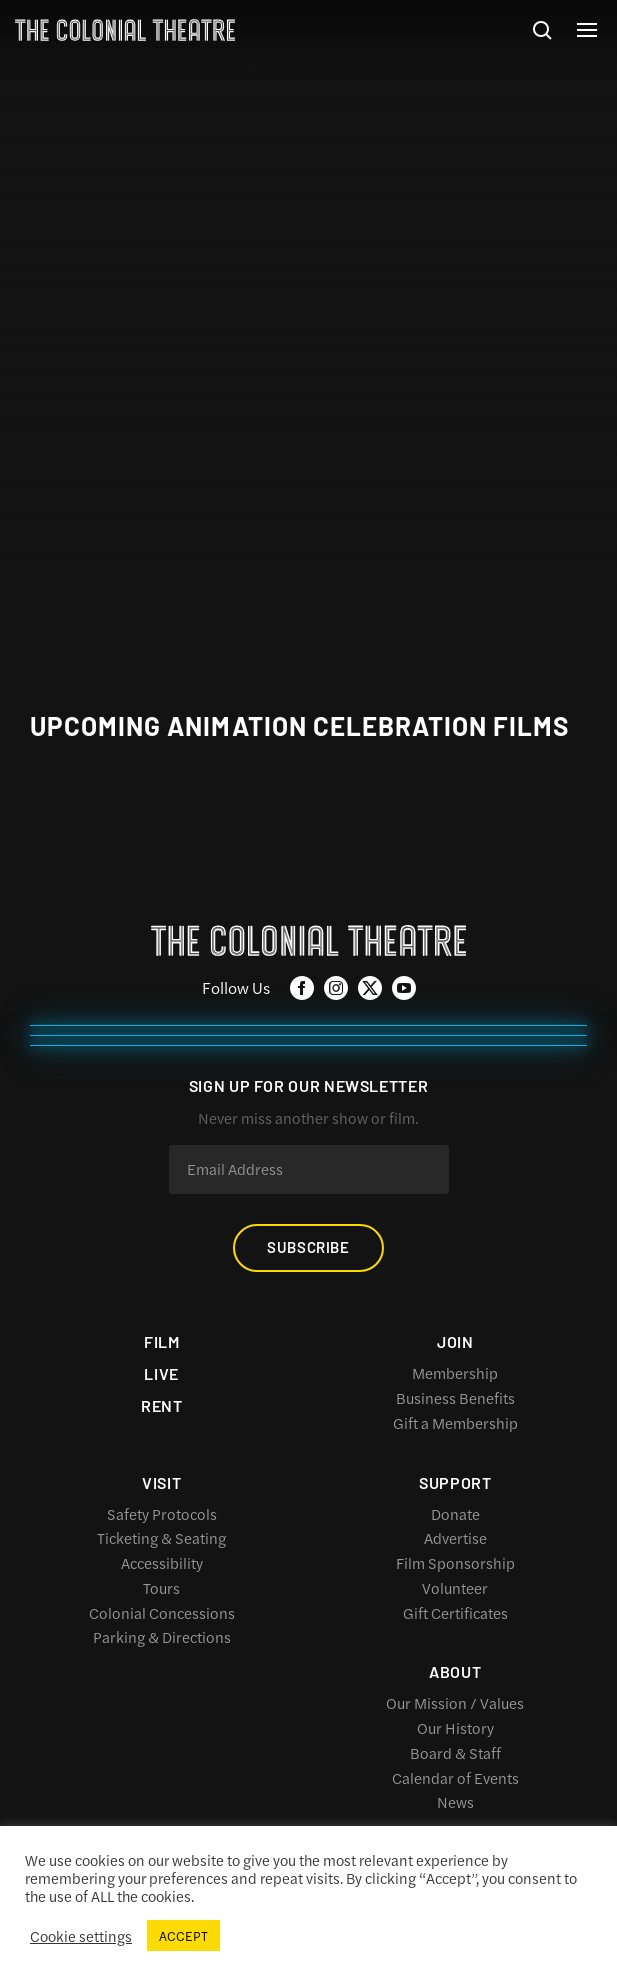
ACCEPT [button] (183, 1935)
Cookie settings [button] (81, 1936)
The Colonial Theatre (125, 30)
